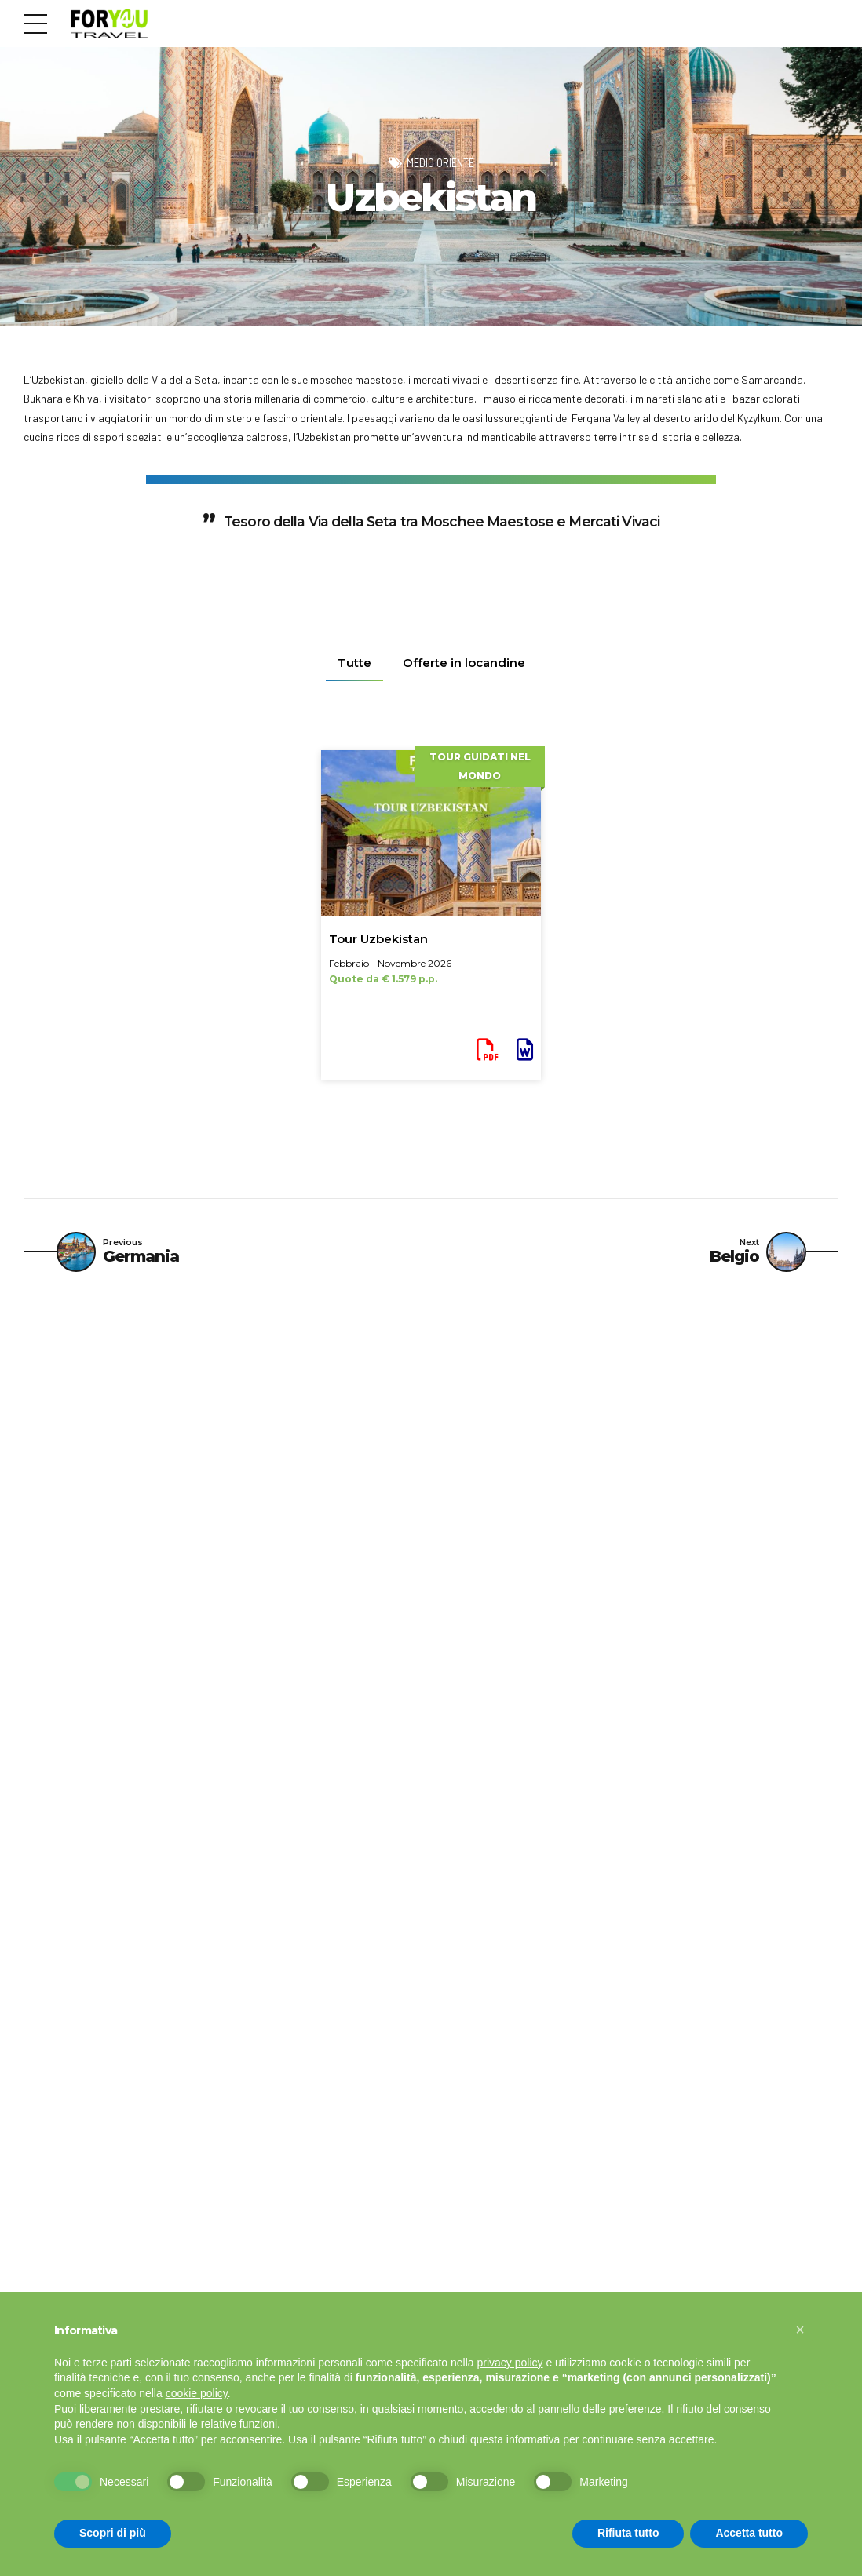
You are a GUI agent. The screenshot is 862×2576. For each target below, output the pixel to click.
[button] (800, 2329)
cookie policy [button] (197, 2393)
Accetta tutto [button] (749, 2533)
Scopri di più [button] (112, 2533)
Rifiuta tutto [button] (628, 2533)
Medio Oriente (440, 162)
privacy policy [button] (510, 2362)
